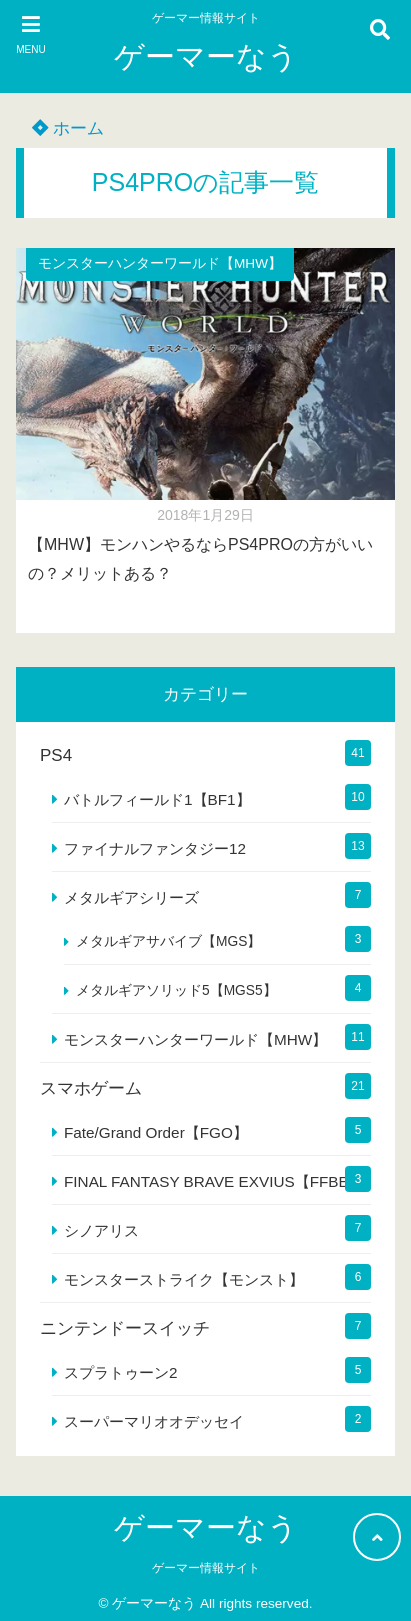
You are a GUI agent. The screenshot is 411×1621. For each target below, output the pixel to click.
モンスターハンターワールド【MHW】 (160, 263)
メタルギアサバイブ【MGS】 (168, 941)
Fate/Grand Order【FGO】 (156, 1132)
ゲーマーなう (206, 56)
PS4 (56, 755)
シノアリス (101, 1230)
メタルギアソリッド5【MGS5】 (176, 990)
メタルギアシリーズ (131, 897)
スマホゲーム (91, 1088)
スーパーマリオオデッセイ (154, 1421)
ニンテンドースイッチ (125, 1328)
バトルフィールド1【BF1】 (157, 799)
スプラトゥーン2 (121, 1372)
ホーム (68, 128)
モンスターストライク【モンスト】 (184, 1279)
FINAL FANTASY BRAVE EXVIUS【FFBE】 (214, 1181)
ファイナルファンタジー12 (155, 848)
